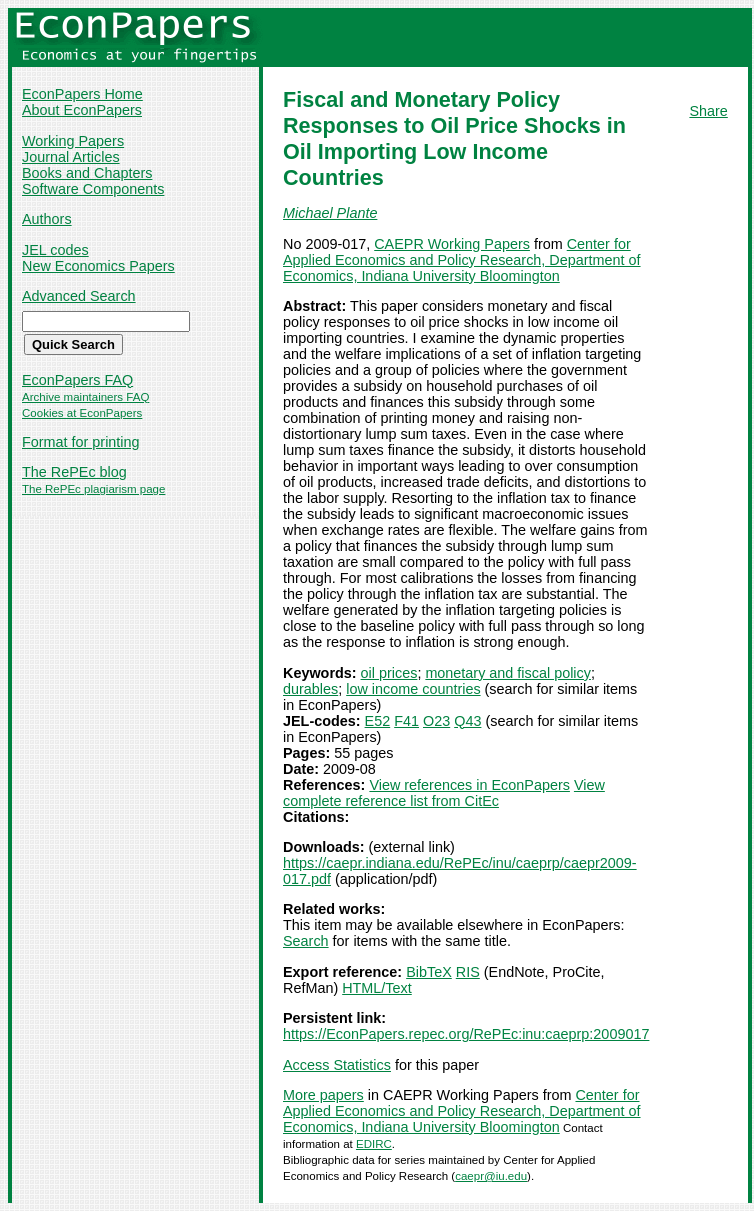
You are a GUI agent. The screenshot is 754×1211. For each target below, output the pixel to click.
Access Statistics (337, 1065)
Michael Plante (330, 213)
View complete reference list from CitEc (444, 793)
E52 (378, 721)
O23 (436, 721)
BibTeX (429, 972)
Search (306, 941)
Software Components (93, 189)
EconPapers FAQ (77, 380)
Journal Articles (71, 157)
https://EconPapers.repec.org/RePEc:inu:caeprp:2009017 (466, 1034)
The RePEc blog (74, 472)
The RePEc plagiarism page (93, 489)
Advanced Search (79, 296)
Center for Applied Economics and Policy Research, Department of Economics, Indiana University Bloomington (462, 260)
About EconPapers (82, 110)
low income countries (413, 689)
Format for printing (81, 442)
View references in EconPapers (469, 785)
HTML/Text (377, 988)
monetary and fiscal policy (508, 673)
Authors (47, 219)
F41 (406, 721)
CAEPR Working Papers (452, 244)
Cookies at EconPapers (82, 413)
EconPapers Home (82, 94)
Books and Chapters (87, 173)
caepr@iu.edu (491, 1176)
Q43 (467, 721)
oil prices (389, 673)
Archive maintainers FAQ (85, 397)
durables (310, 689)
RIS (468, 972)
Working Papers (73, 141)
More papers (323, 1095)
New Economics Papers (98, 266)
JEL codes (55, 250)
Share (708, 111)
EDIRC (374, 1144)
